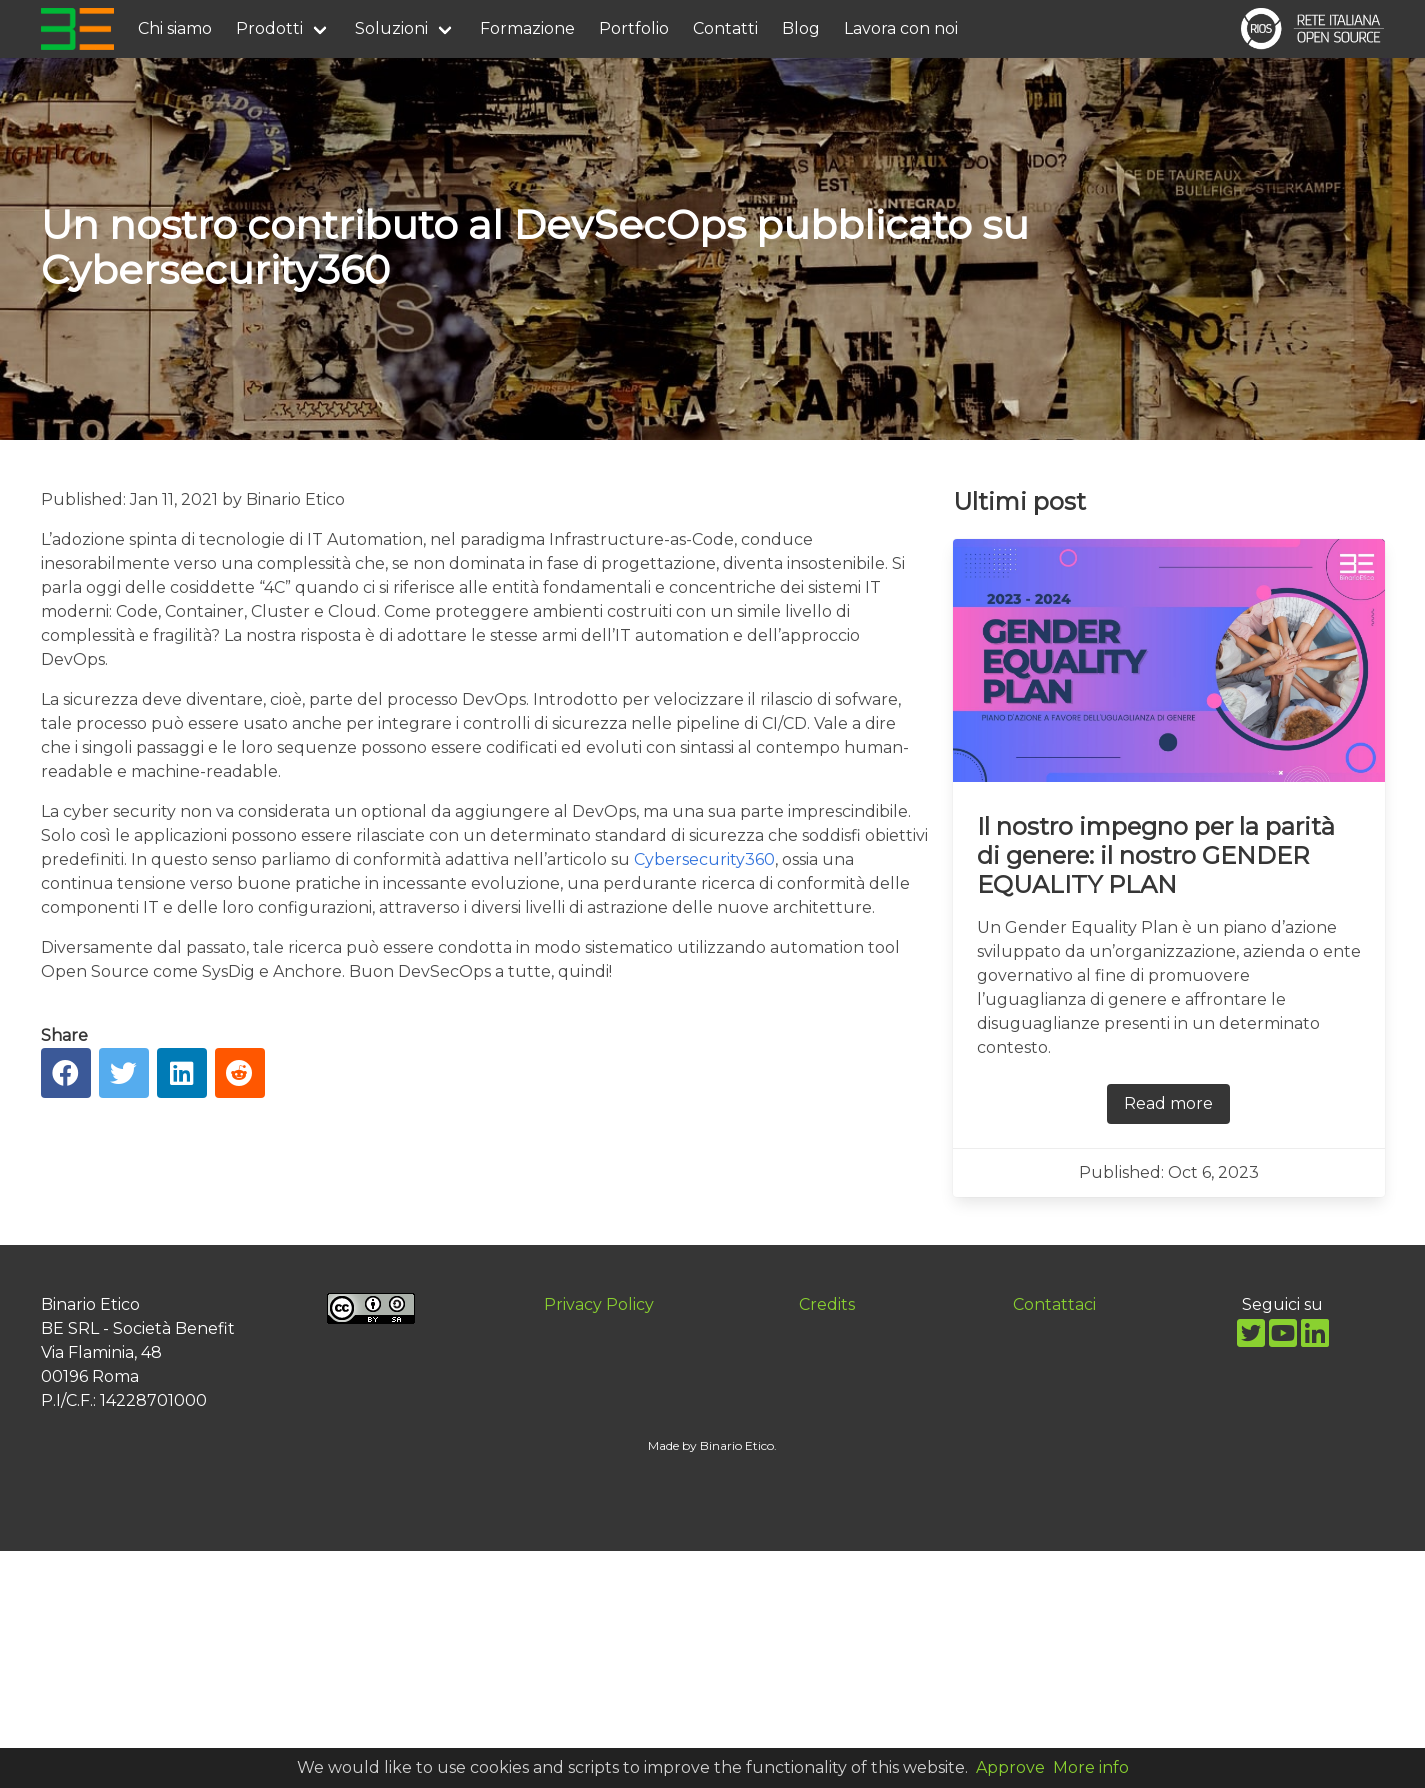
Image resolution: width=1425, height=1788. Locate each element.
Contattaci (1054, 1304)
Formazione (527, 28)
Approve (1010, 1767)
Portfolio (634, 28)
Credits (827, 1304)
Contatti (725, 28)
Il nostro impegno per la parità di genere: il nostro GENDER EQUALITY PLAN (1156, 855)
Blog (801, 28)
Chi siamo (175, 28)
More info (1091, 1767)
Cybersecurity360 (704, 859)
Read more (1168, 1103)
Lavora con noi (901, 28)
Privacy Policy (599, 1304)
